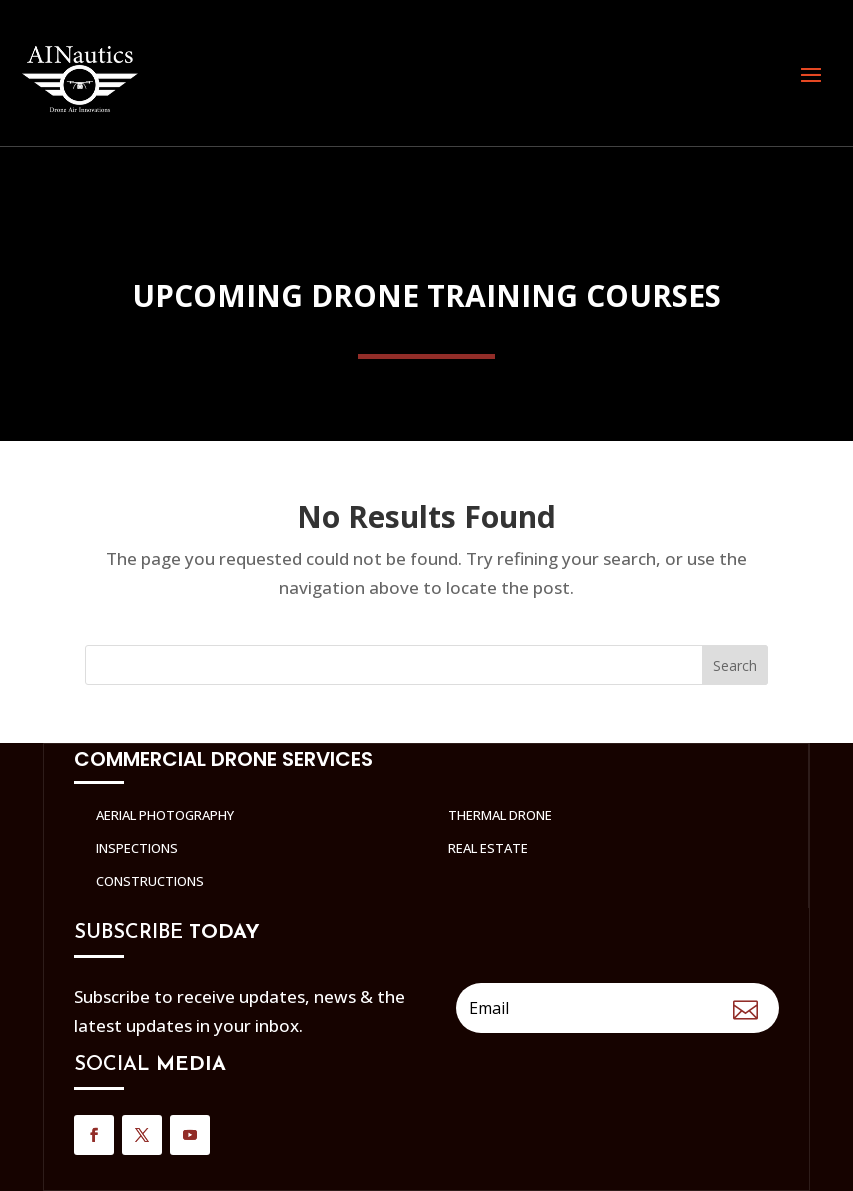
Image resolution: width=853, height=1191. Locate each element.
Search (735, 665)
